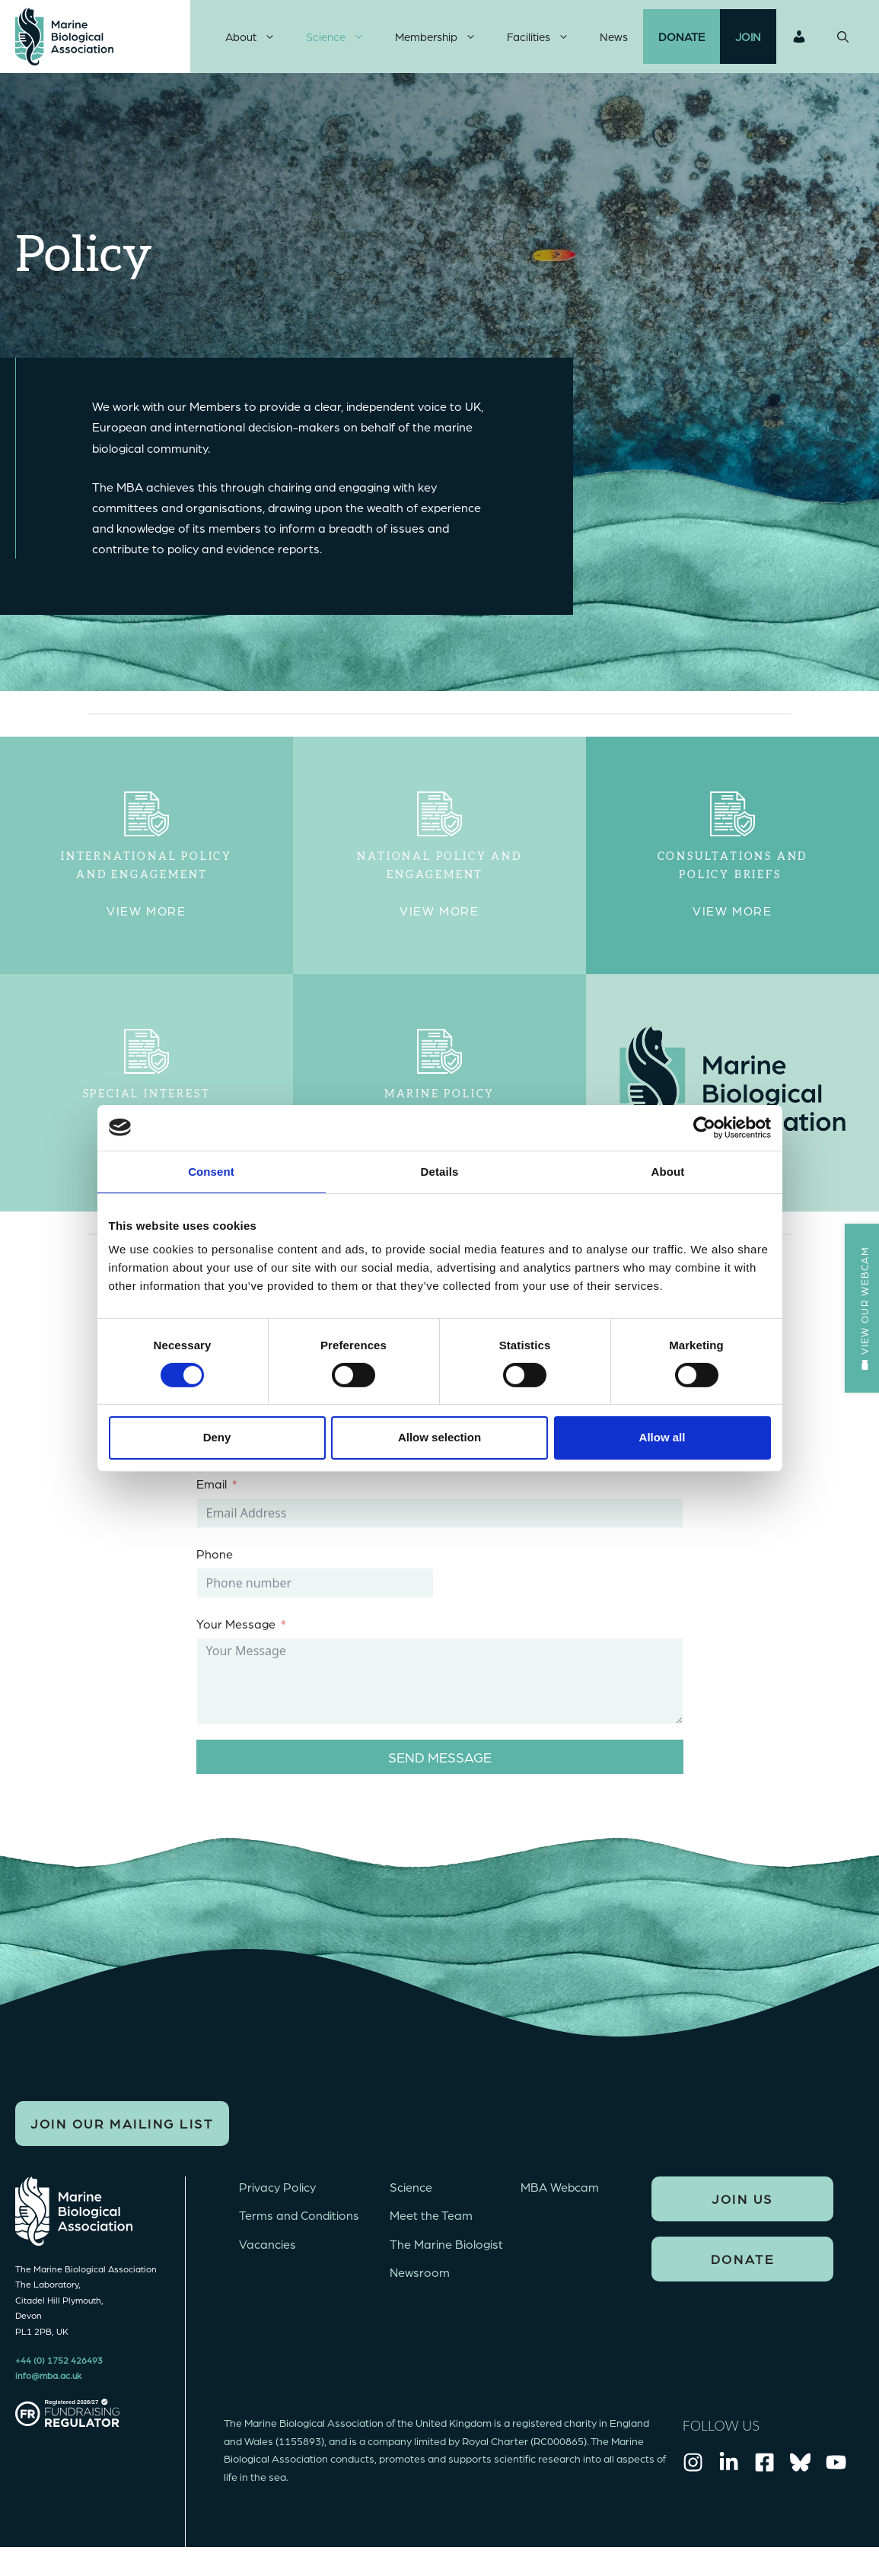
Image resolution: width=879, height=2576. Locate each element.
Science (343, 41)
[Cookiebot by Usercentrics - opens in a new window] (704, 1127)
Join (748, 41)
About (258, 41)
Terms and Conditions (299, 2226)
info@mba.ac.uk (48, 2386)
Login (799, 41)
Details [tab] (440, 1170)
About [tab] (668, 1170)
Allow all (662, 1437)
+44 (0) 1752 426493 (59, 2370)
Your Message (235, 1634)
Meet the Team (431, 2226)
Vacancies (267, 2254)
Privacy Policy (277, 2197)
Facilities (545, 41)
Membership (443, 41)
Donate (681, 41)
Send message (440, 1767)
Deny (217, 1437)
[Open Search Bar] (843, 41)
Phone (214, 1564)
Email (211, 1494)
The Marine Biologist (446, 2254)
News (614, 41)
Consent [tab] (211, 1170)
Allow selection (439, 1437)
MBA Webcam (560, 2197)
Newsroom (420, 2283)
